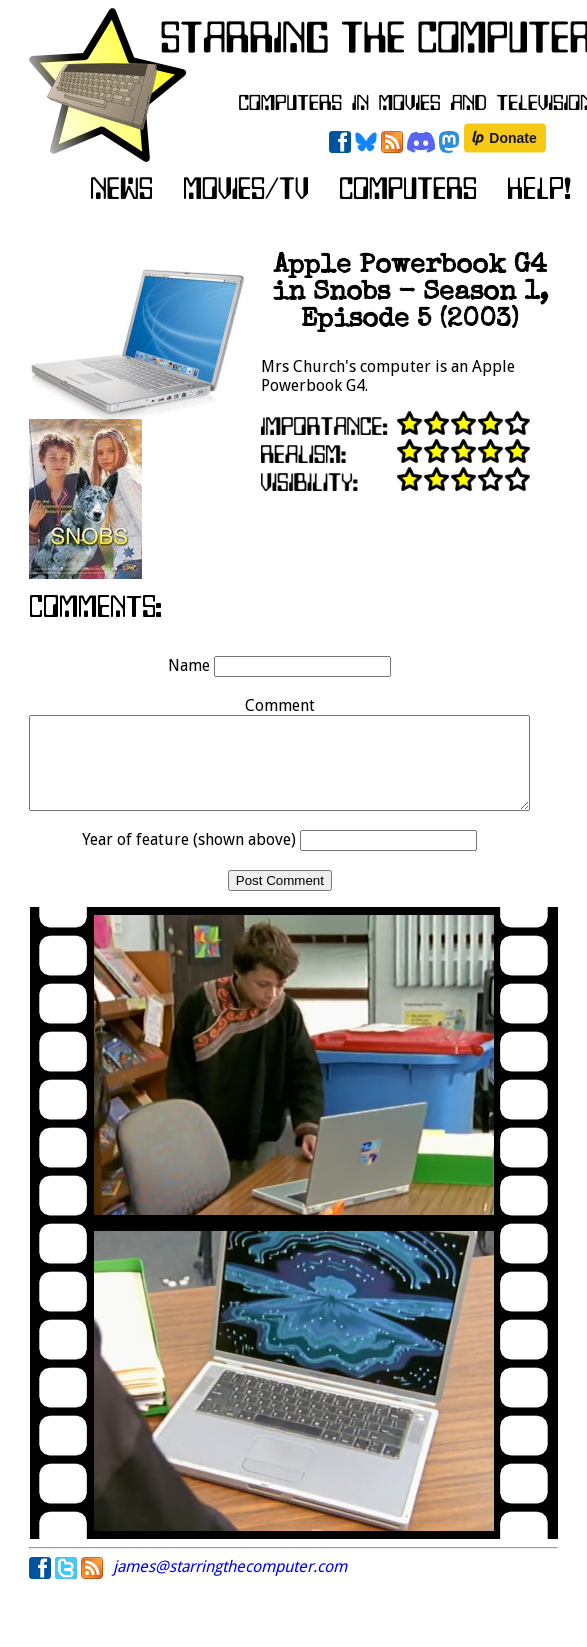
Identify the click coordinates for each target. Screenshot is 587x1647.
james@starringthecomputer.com (230, 1584)
